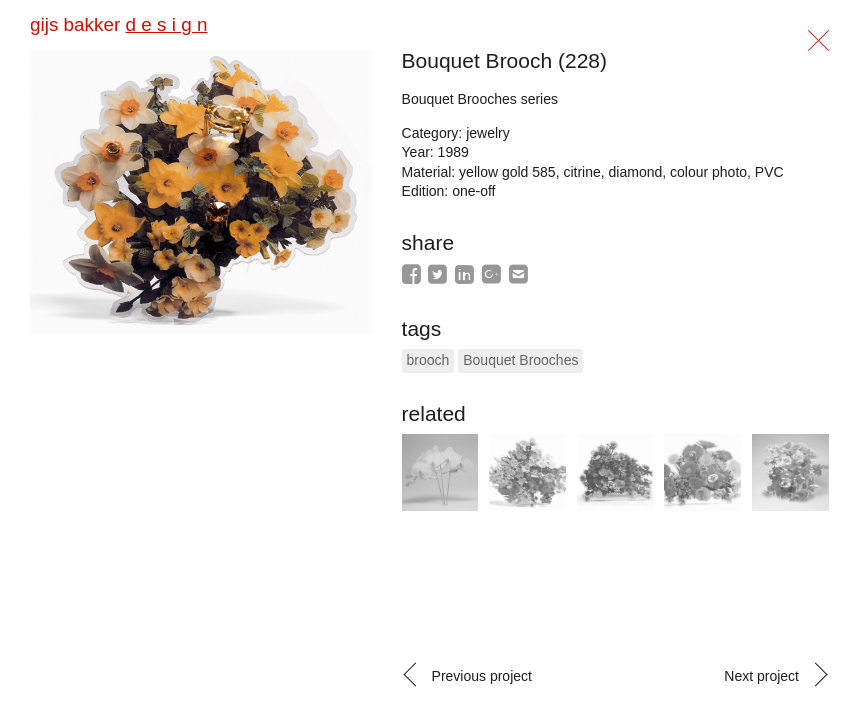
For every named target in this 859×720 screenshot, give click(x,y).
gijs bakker (118, 24)
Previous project (482, 676)
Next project (761, 676)
